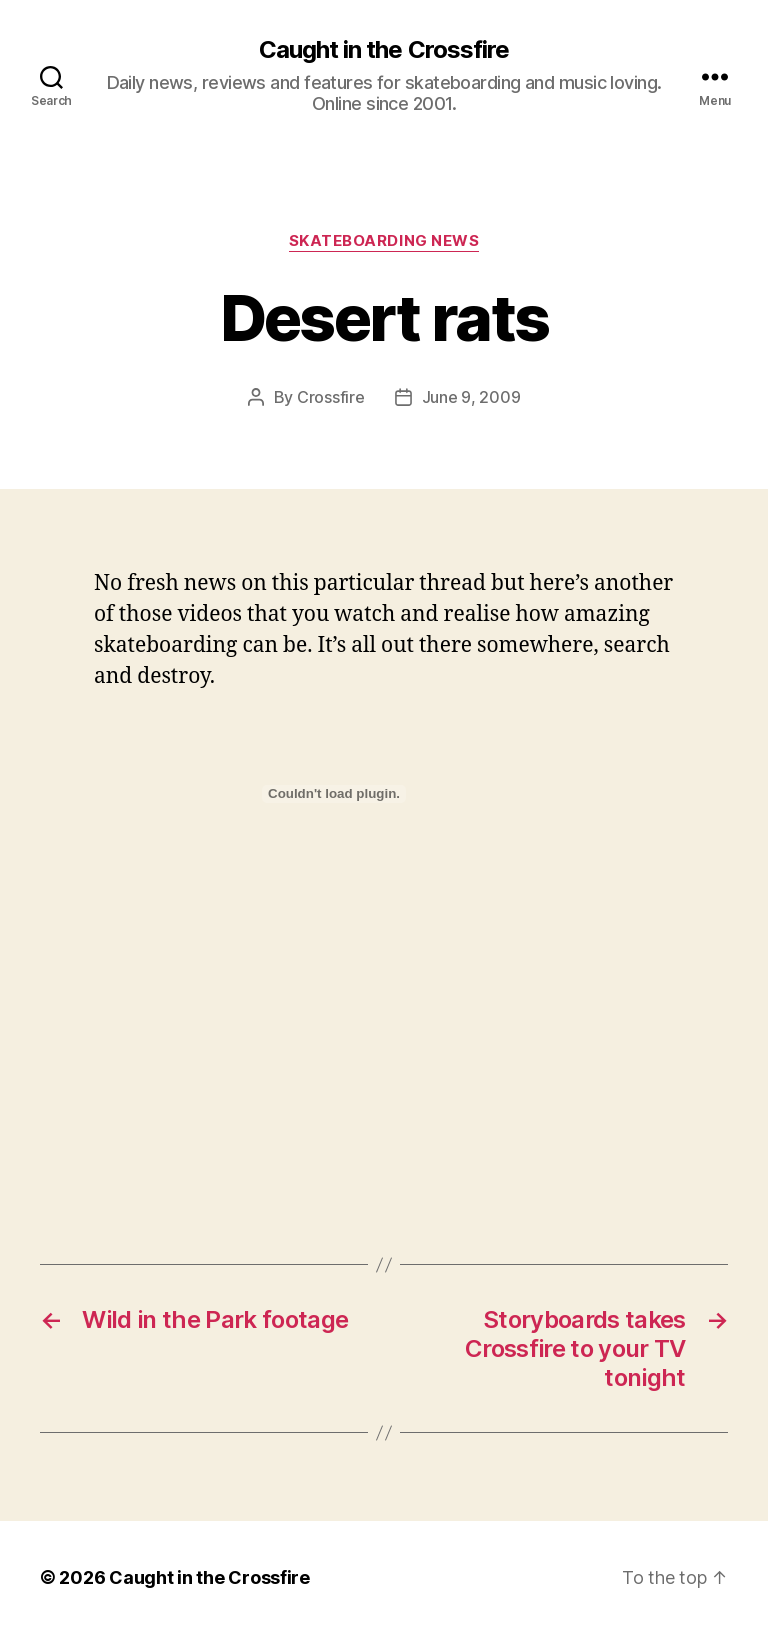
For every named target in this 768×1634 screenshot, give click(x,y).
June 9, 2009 (471, 397)
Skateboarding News (384, 241)
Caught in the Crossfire (383, 50)
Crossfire (331, 397)
